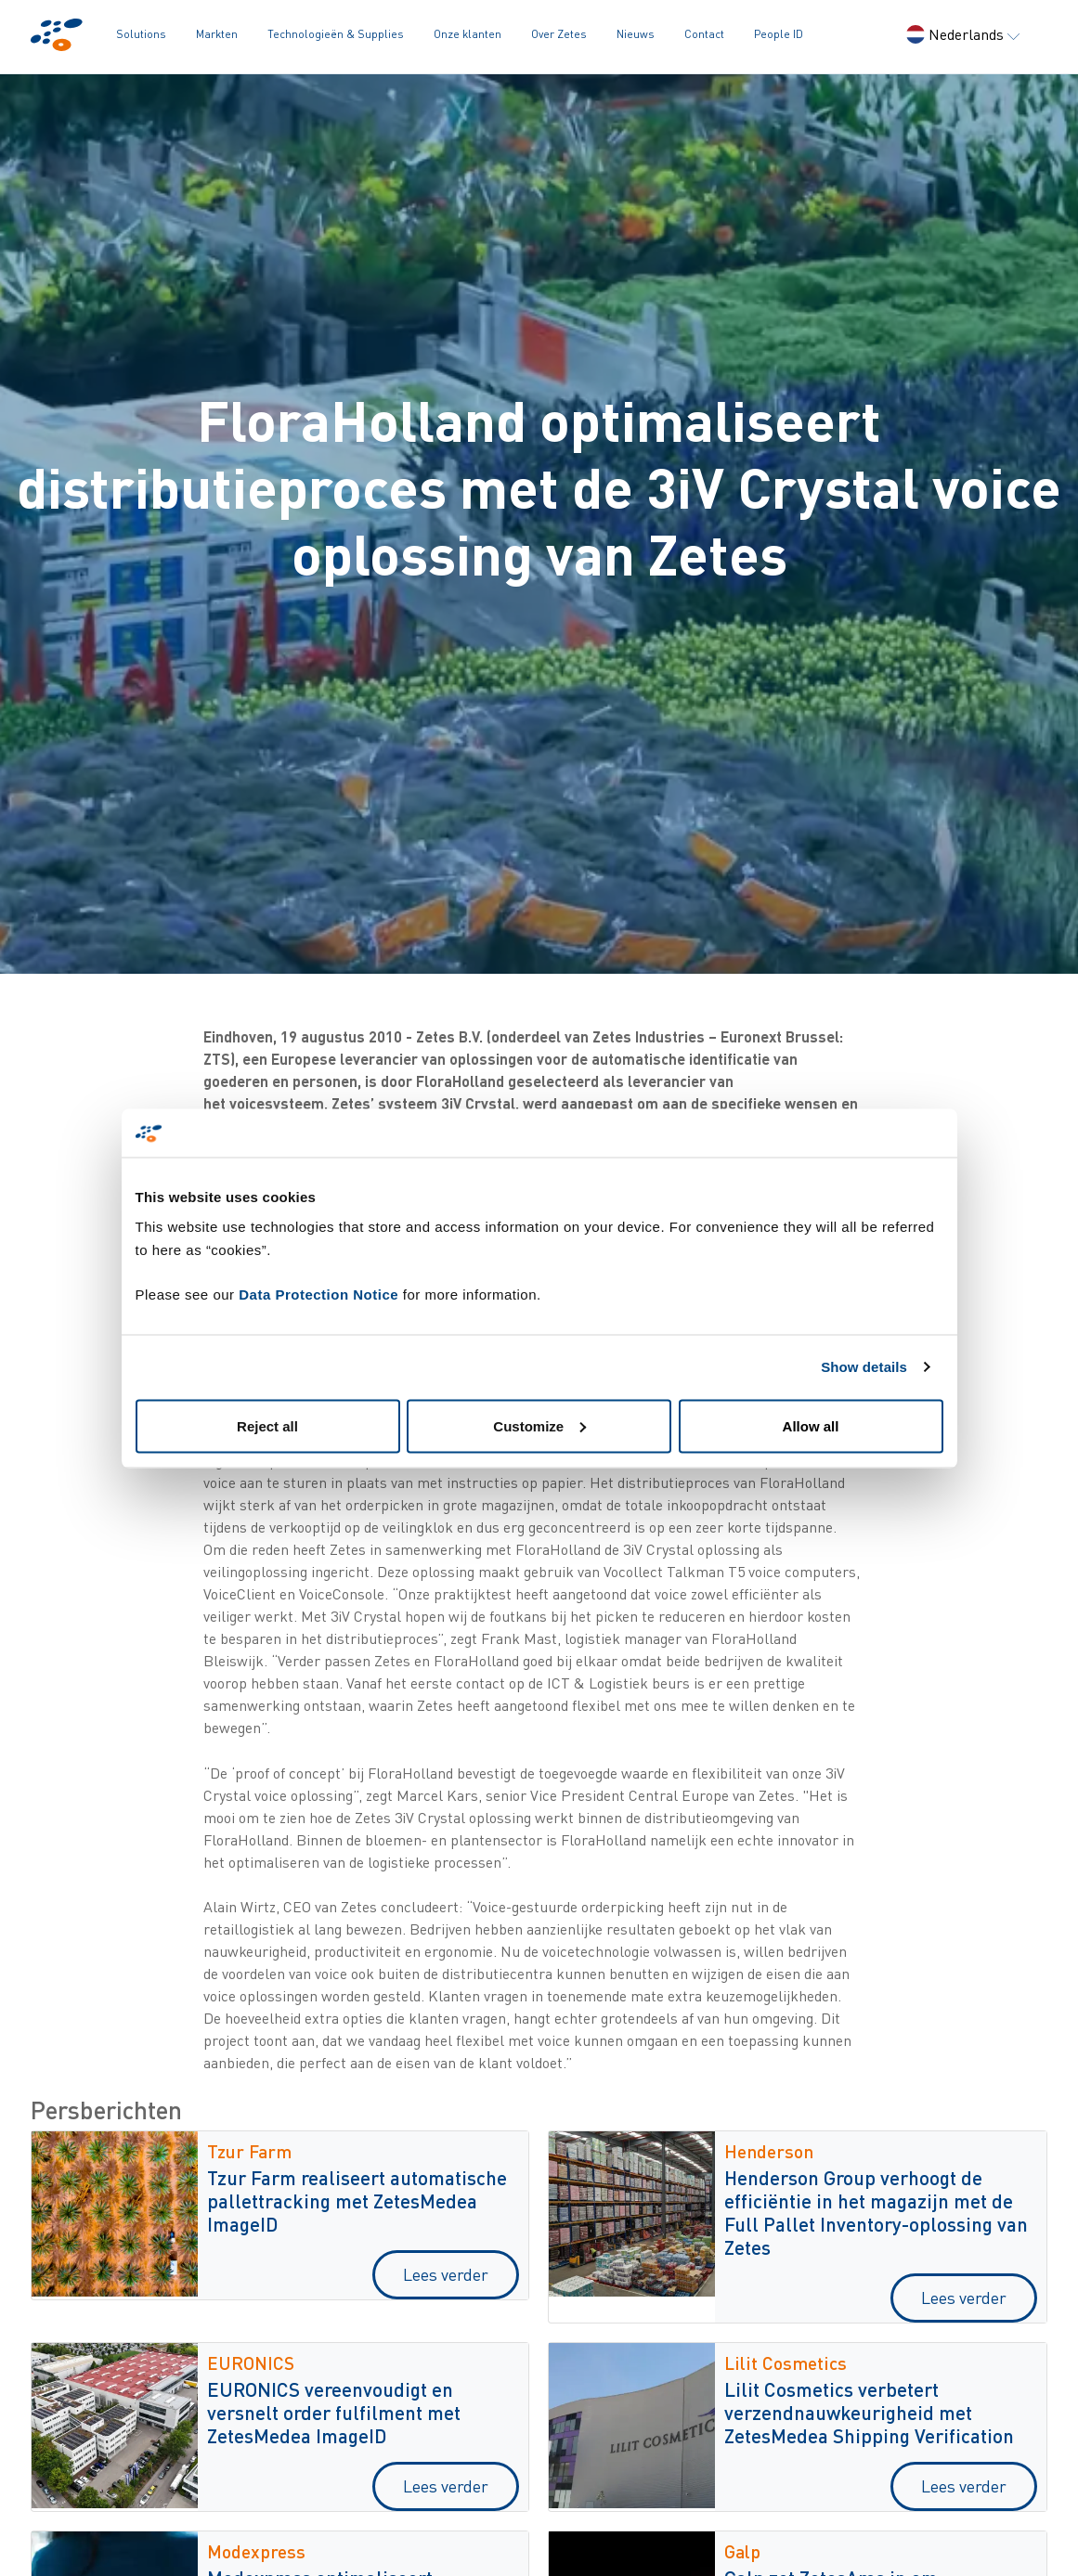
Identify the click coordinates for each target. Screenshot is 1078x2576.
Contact (704, 34)
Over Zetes (559, 34)
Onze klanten (467, 34)
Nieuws (636, 34)
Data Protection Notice (318, 1293)
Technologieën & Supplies (335, 34)
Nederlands (963, 34)
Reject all (267, 1425)
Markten (217, 34)
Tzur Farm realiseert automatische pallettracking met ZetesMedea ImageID (357, 2200)
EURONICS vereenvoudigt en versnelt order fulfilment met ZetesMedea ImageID (334, 2412)
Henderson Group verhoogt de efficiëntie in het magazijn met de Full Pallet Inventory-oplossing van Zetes (876, 2212)
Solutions (141, 34)
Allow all (811, 1425)
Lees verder (445, 2274)
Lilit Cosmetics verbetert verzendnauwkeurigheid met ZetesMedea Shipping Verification (869, 2412)
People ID (778, 34)
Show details (864, 1367)
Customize (539, 1425)
